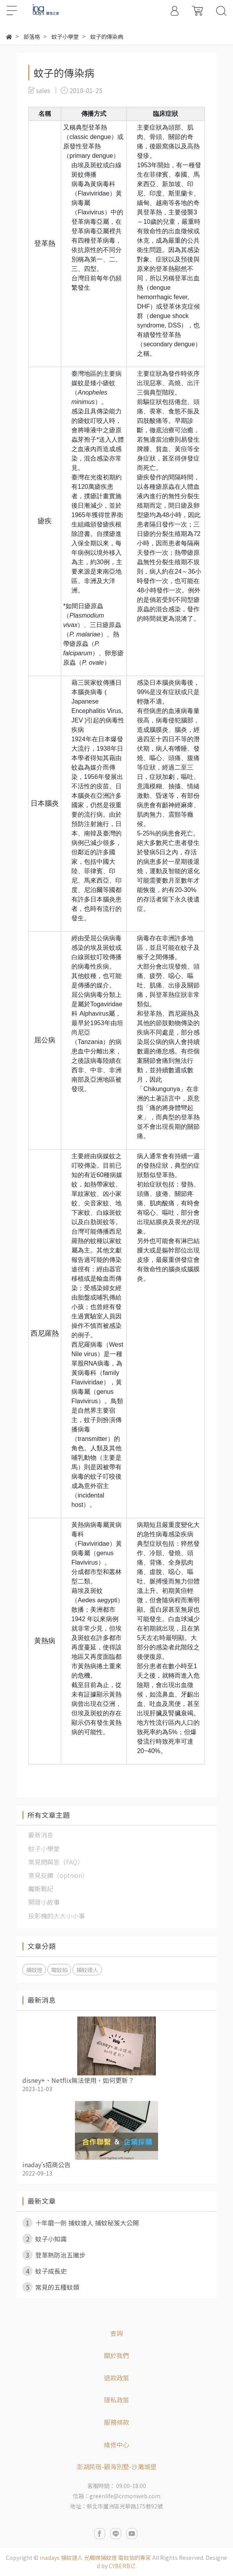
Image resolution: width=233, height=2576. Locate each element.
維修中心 (116, 2444)
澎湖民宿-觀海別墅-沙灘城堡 (116, 2466)
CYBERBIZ (122, 2566)
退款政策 (116, 2377)
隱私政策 (116, 2399)
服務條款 (116, 2422)
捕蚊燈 (34, 1969)
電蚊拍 (59, 1969)
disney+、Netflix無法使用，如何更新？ (78, 2080)
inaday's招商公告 (46, 2164)
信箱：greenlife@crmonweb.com (116, 2496)
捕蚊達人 (87, 1969)
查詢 (116, 2333)
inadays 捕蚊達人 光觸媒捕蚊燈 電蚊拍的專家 (95, 2557)
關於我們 (116, 2355)
